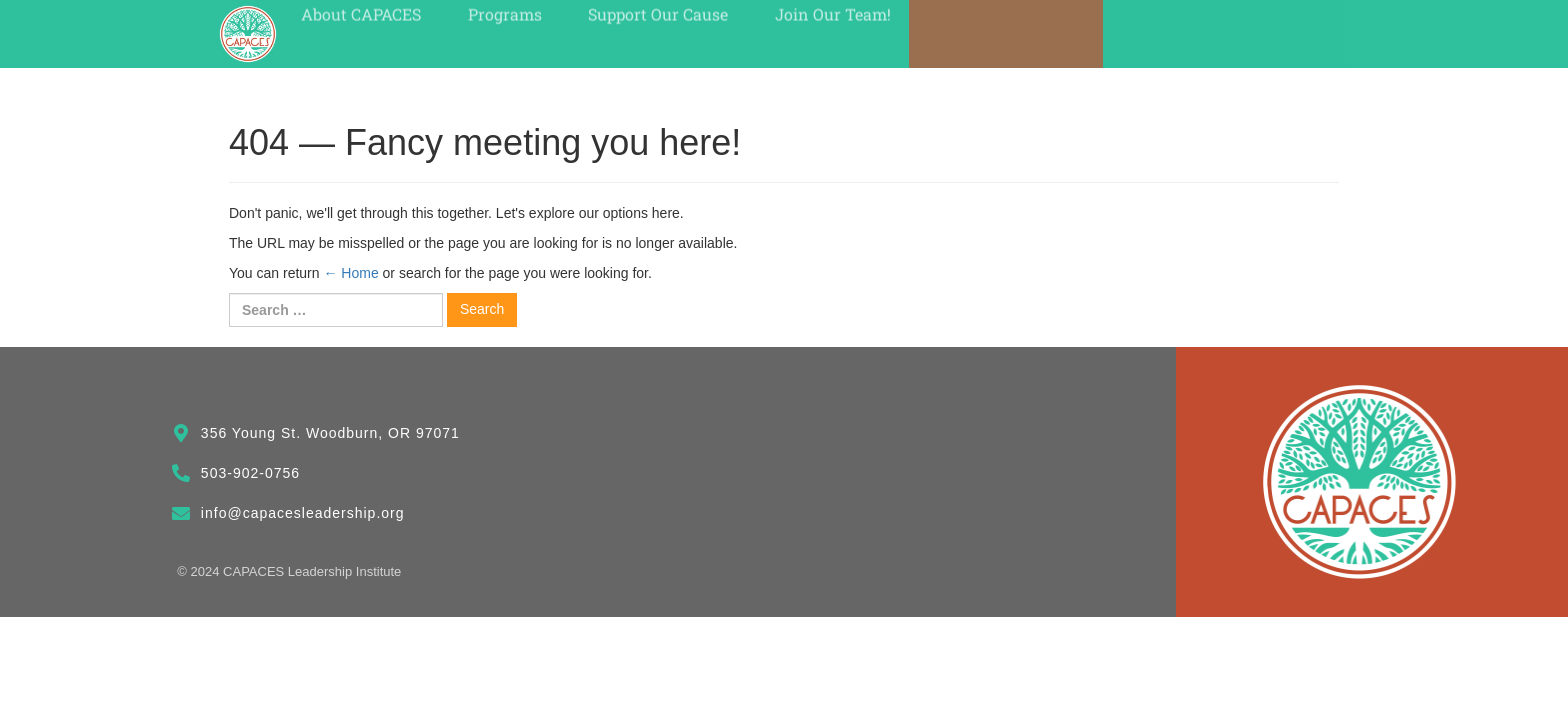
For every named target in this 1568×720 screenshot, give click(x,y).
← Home (350, 273)
